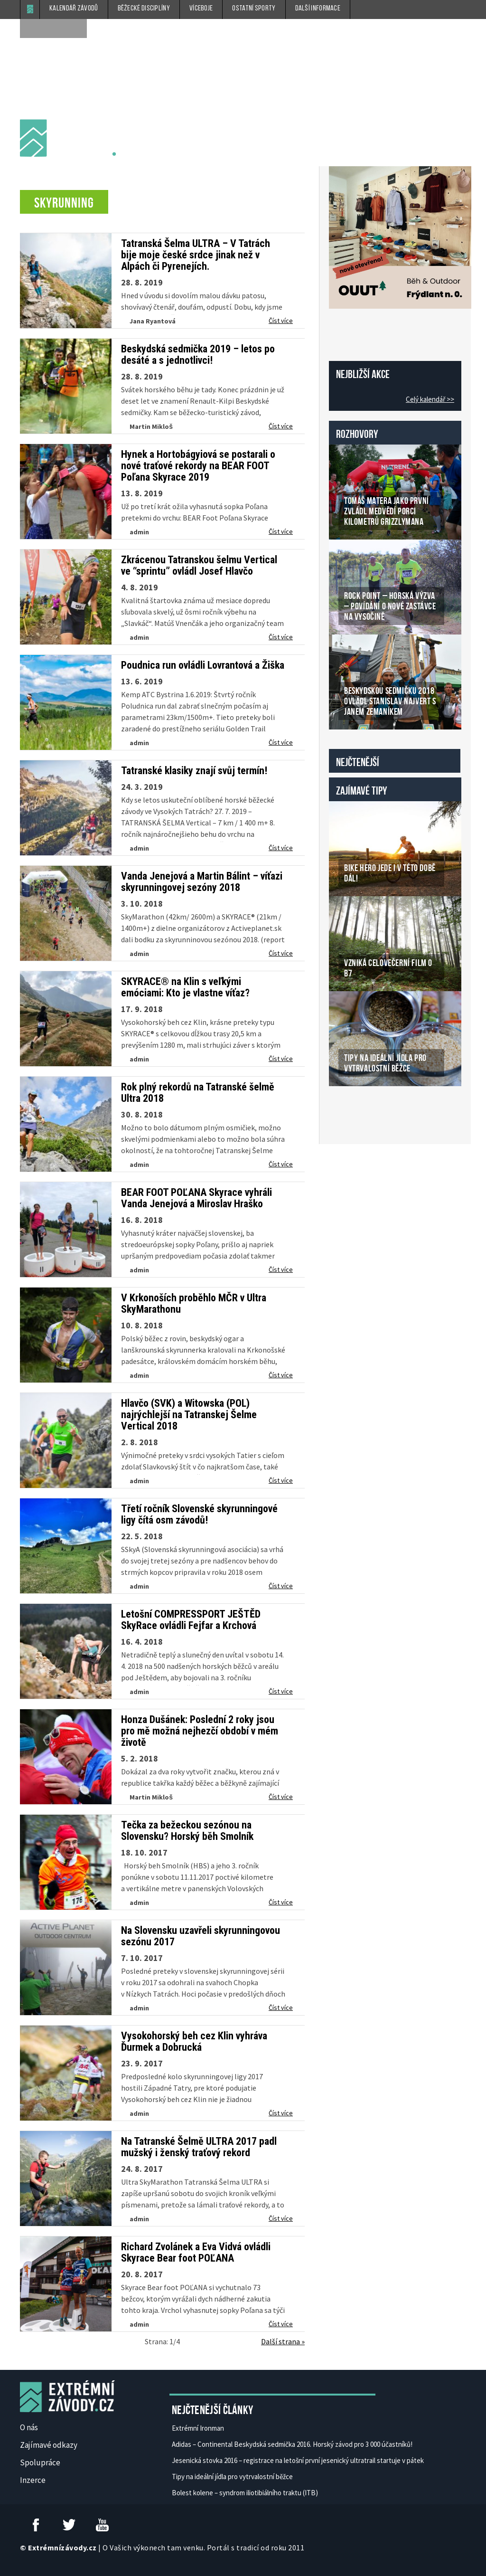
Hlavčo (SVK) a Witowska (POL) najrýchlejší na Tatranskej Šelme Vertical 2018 (189, 1415)
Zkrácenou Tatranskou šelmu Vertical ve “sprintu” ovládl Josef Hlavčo (199, 565)
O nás (29, 2427)
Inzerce (33, 2480)
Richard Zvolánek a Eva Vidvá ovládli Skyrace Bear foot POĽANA (196, 2252)
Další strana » (283, 2341)
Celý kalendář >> (430, 399)
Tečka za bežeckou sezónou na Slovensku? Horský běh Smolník (187, 1830)
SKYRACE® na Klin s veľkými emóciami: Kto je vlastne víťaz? (185, 987)
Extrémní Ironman (198, 2428)
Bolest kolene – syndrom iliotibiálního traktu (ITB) (245, 2492)
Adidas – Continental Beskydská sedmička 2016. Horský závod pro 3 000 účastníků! (292, 2444)
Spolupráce (40, 2462)
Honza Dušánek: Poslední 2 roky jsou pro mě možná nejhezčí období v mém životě (199, 1731)
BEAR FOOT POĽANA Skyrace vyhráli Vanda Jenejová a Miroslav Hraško (196, 1198)
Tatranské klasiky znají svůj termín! (194, 771)
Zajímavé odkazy (48, 2445)
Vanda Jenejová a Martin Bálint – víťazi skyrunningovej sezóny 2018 (201, 882)
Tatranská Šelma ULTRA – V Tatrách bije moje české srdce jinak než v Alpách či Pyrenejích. (195, 255)
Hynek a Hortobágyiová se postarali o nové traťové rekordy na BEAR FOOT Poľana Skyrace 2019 (198, 466)
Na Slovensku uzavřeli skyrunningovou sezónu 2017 (200, 1936)
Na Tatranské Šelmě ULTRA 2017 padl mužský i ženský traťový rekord (199, 2147)
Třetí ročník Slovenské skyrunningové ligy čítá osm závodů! (199, 1514)
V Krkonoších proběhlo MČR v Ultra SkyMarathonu (193, 1303)
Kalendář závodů (73, 8)
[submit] (77, 28)
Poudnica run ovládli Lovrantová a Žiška (202, 665)
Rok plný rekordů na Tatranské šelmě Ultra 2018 (197, 1092)
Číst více (281, 320)
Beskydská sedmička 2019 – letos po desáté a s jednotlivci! (198, 354)
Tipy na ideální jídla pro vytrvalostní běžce (232, 2476)
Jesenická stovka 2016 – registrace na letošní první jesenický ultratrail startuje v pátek (298, 2460)
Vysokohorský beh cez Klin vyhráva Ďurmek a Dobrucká (194, 2041)
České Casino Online (350, 1110)
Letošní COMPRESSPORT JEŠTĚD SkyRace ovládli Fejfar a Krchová (191, 1620)
